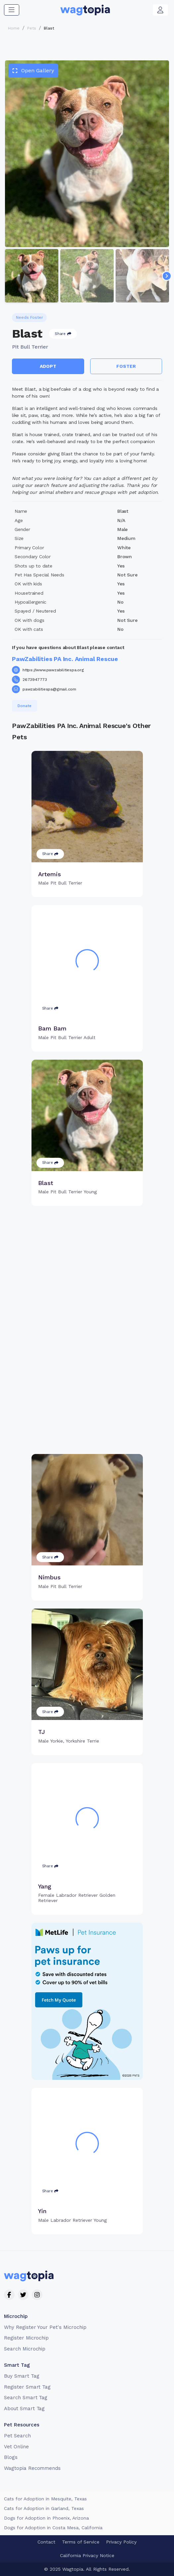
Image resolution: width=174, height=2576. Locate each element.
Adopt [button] (48, 366)
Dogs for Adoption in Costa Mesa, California (53, 2527)
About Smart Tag (24, 2408)
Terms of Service (80, 2541)
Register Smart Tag (27, 2387)
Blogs (11, 2457)
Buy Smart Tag (21, 2376)
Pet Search (17, 2436)
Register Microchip (26, 2338)
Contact (46, 2541)
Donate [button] (24, 705)
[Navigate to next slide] (167, 276)
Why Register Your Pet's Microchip (45, 2327)
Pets (31, 28)
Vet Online (16, 2447)
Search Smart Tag (25, 2398)
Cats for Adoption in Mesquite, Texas (45, 2498)
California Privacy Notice (87, 2555)
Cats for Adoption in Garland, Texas (44, 2508)
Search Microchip (24, 2349)
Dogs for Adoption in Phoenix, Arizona (46, 2518)
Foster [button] (126, 366)
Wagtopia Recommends (32, 2468)
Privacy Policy (121, 2541)
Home (14, 28)
